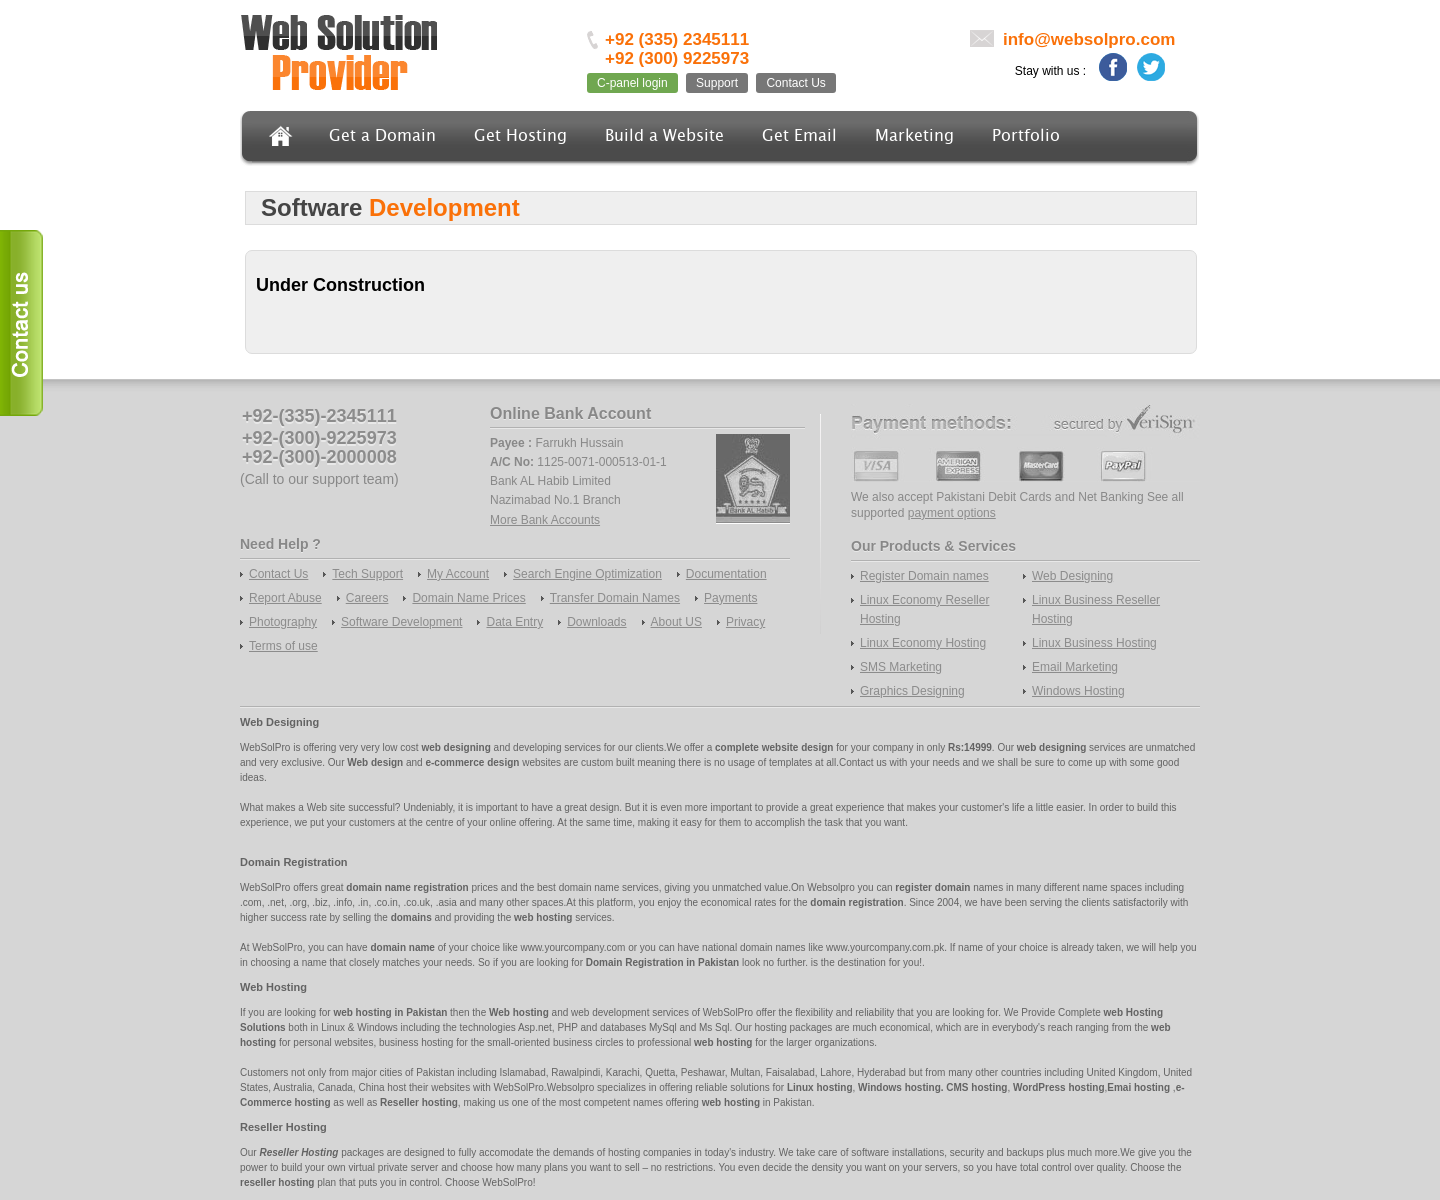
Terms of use (283, 646)
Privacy (745, 622)
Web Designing (1072, 576)
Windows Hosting (1078, 691)
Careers (367, 598)
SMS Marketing (901, 667)
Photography (283, 622)
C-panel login (632, 83)
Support (717, 83)
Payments (730, 598)
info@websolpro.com (1089, 39)
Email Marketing (1075, 667)
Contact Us (795, 83)
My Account (458, 574)
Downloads (596, 622)
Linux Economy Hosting (923, 643)
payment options (952, 513)
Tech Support (367, 574)
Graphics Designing (912, 691)
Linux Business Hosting (1094, 643)
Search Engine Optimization (587, 574)
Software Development (401, 622)
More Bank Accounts (545, 520)
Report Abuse (285, 598)
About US (676, 622)
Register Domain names (924, 576)
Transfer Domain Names (615, 598)
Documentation (726, 574)
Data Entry (514, 622)
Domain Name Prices (468, 598)
